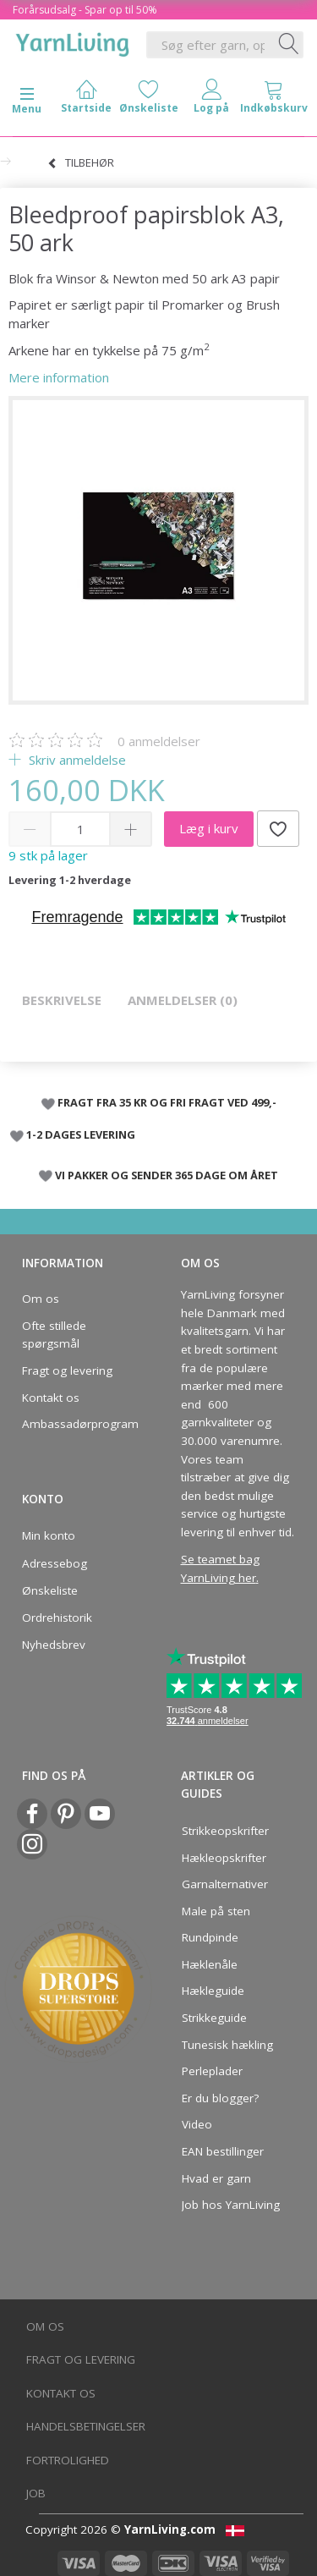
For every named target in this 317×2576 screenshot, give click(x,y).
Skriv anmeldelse (75, 759)
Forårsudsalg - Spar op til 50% (85, 10)
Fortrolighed (67, 2460)
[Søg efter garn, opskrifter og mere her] (289, 45)
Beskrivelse (61, 999)
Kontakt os (50, 1397)
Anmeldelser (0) (183, 999)
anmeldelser (159, 741)
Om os (40, 1298)
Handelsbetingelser (85, 2426)
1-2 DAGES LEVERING (80, 1134)
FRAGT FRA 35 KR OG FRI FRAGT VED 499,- (166, 1102)
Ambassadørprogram (75, 1423)
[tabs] (274, 100)
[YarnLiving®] (73, 41)
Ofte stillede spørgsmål (54, 1335)
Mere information (58, 377)
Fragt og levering (67, 1370)
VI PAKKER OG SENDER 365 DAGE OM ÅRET (166, 1175)
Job (36, 2493)
